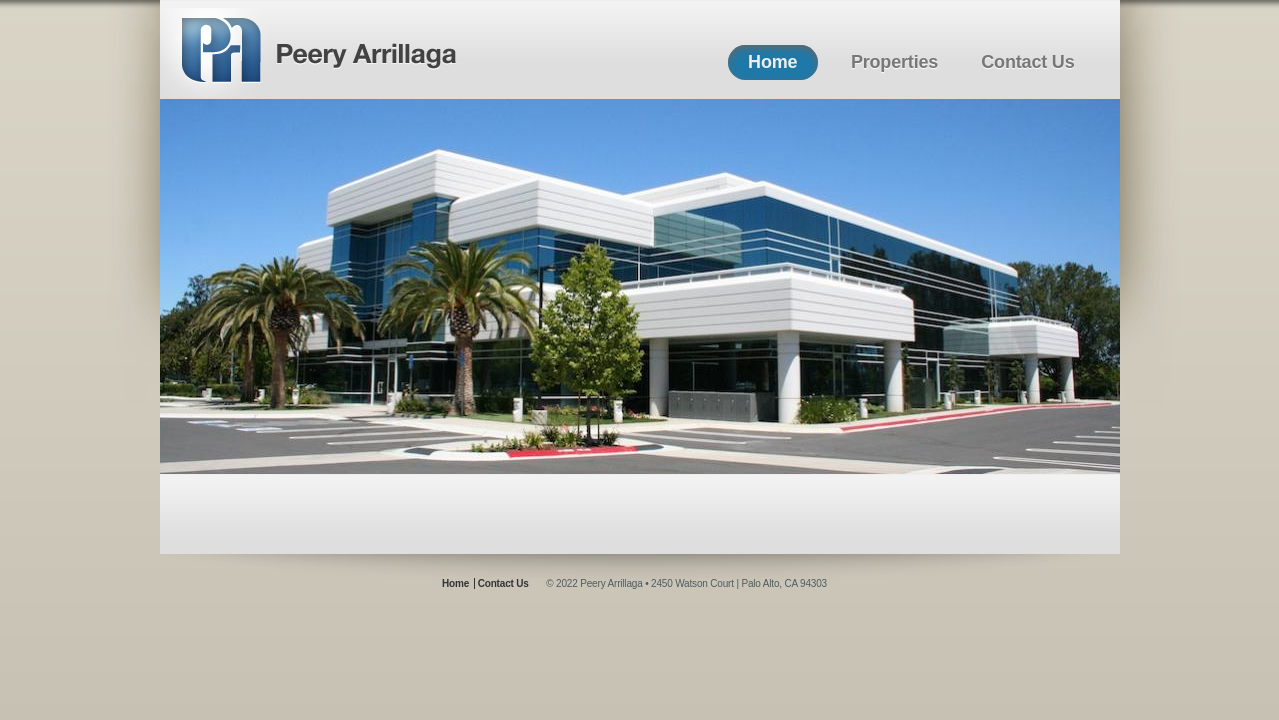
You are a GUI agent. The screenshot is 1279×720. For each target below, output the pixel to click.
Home (772, 62)
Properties (894, 62)
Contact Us (1027, 62)
